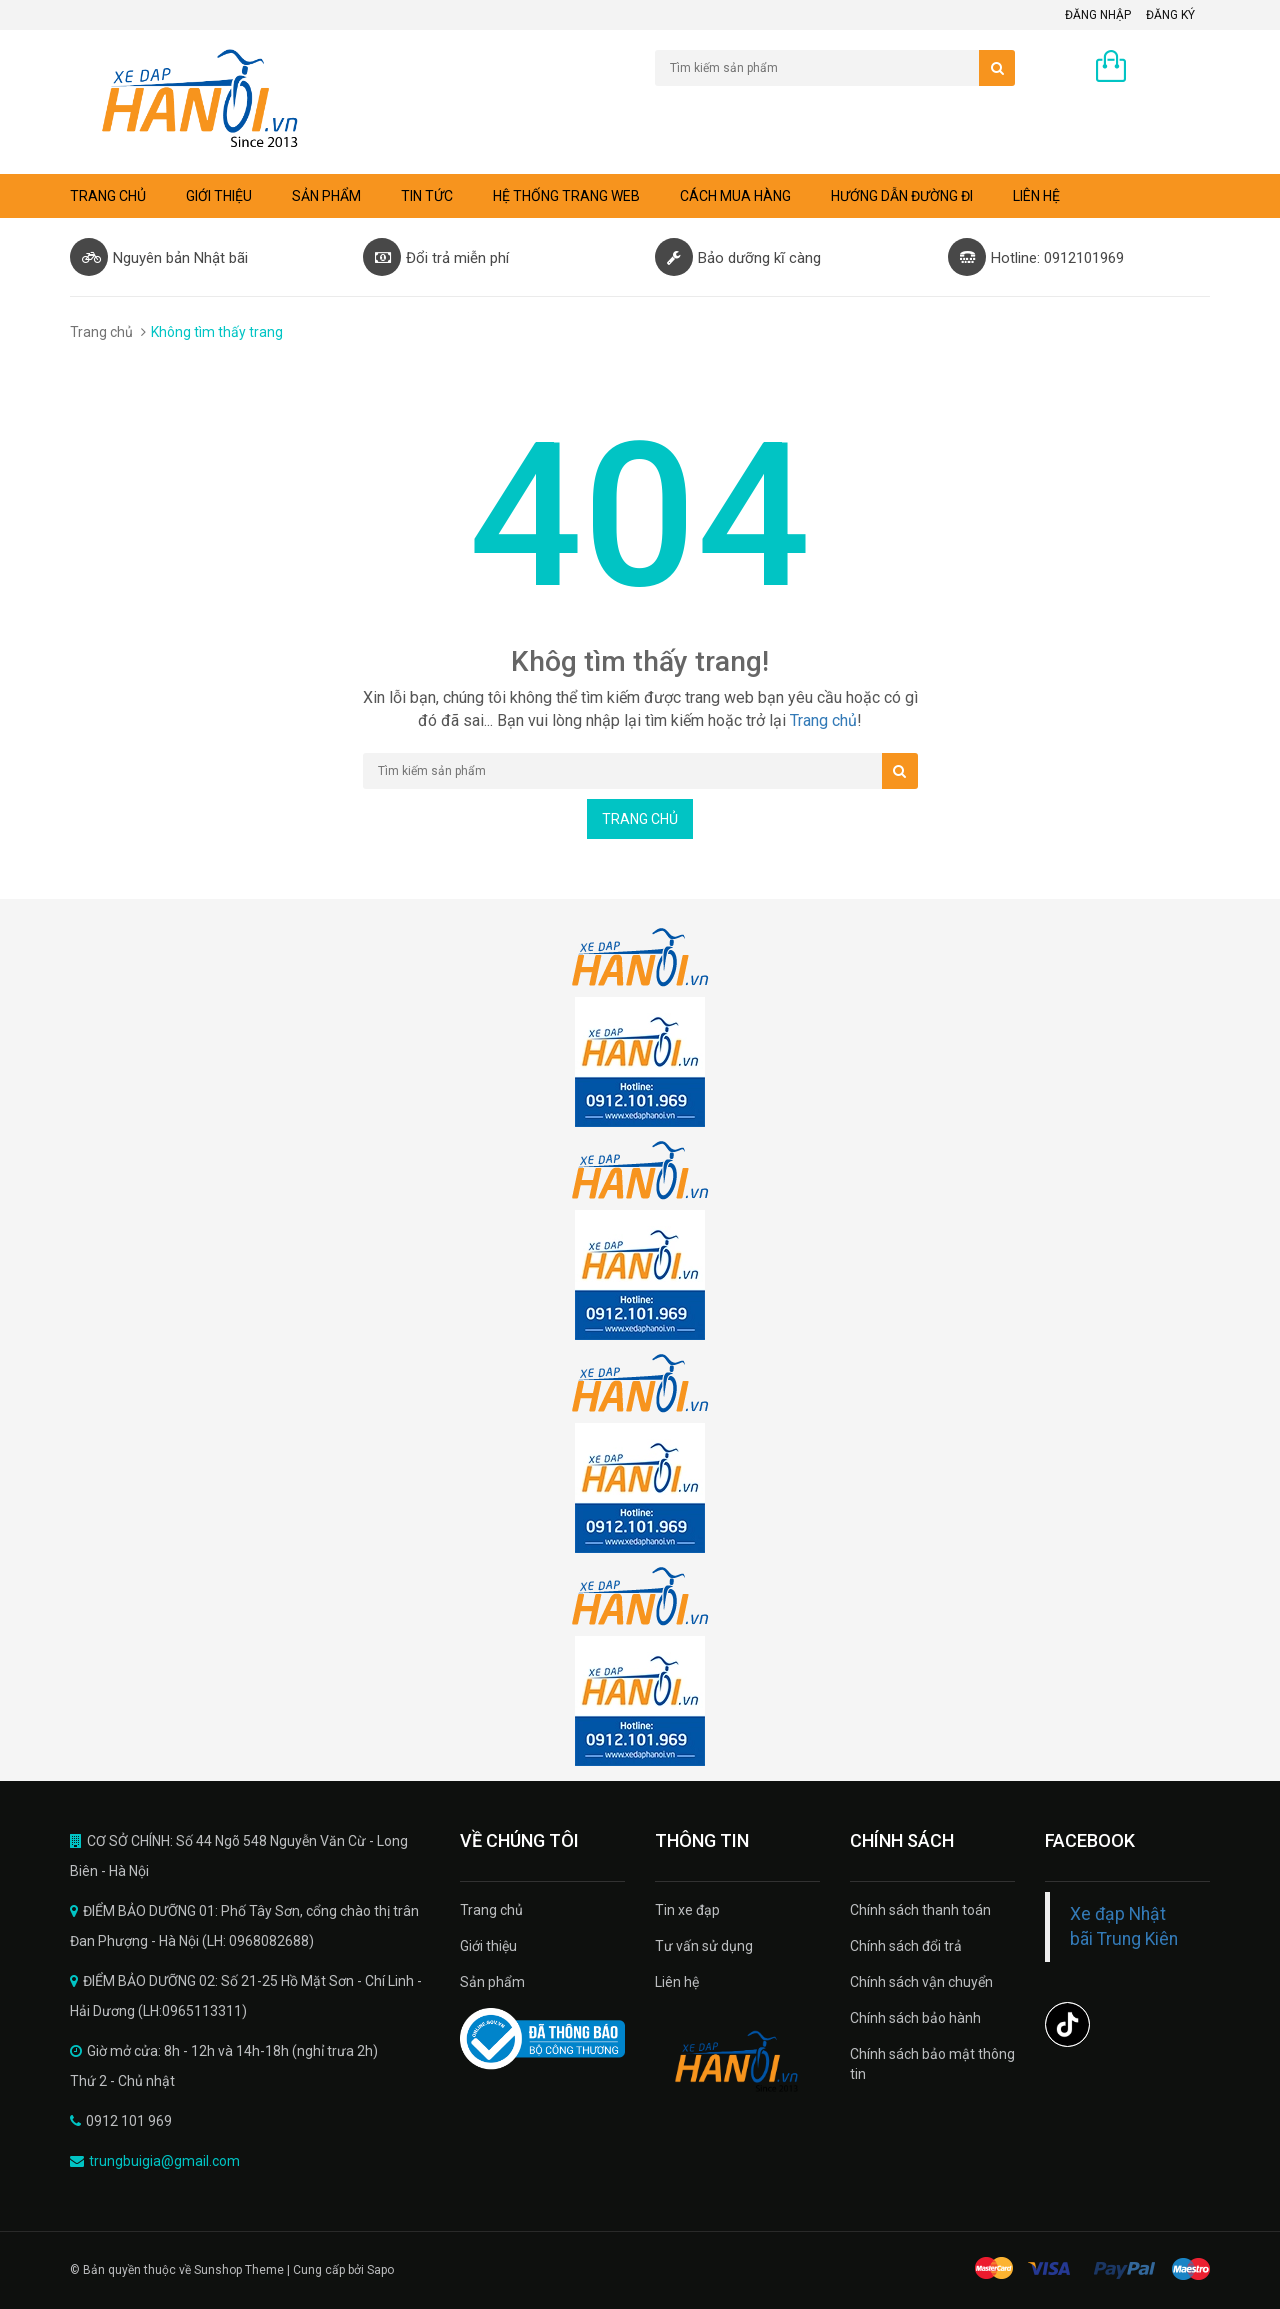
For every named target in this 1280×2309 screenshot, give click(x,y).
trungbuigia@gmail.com (164, 2161)
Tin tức (427, 196)
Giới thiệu (219, 196)
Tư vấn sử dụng (704, 1946)
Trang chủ (491, 1910)
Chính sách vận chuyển (921, 1982)
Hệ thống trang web (566, 196)
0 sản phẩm (1173, 68)
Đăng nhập (1098, 15)
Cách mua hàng (735, 196)
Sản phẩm (492, 1982)
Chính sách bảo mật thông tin (932, 2064)
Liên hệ (1036, 196)
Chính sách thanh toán (920, 1910)
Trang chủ (108, 196)
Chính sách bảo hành (915, 2018)
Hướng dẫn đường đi (902, 196)
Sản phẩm (326, 196)
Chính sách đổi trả (906, 1946)
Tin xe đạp (687, 1910)
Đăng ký (1170, 15)
